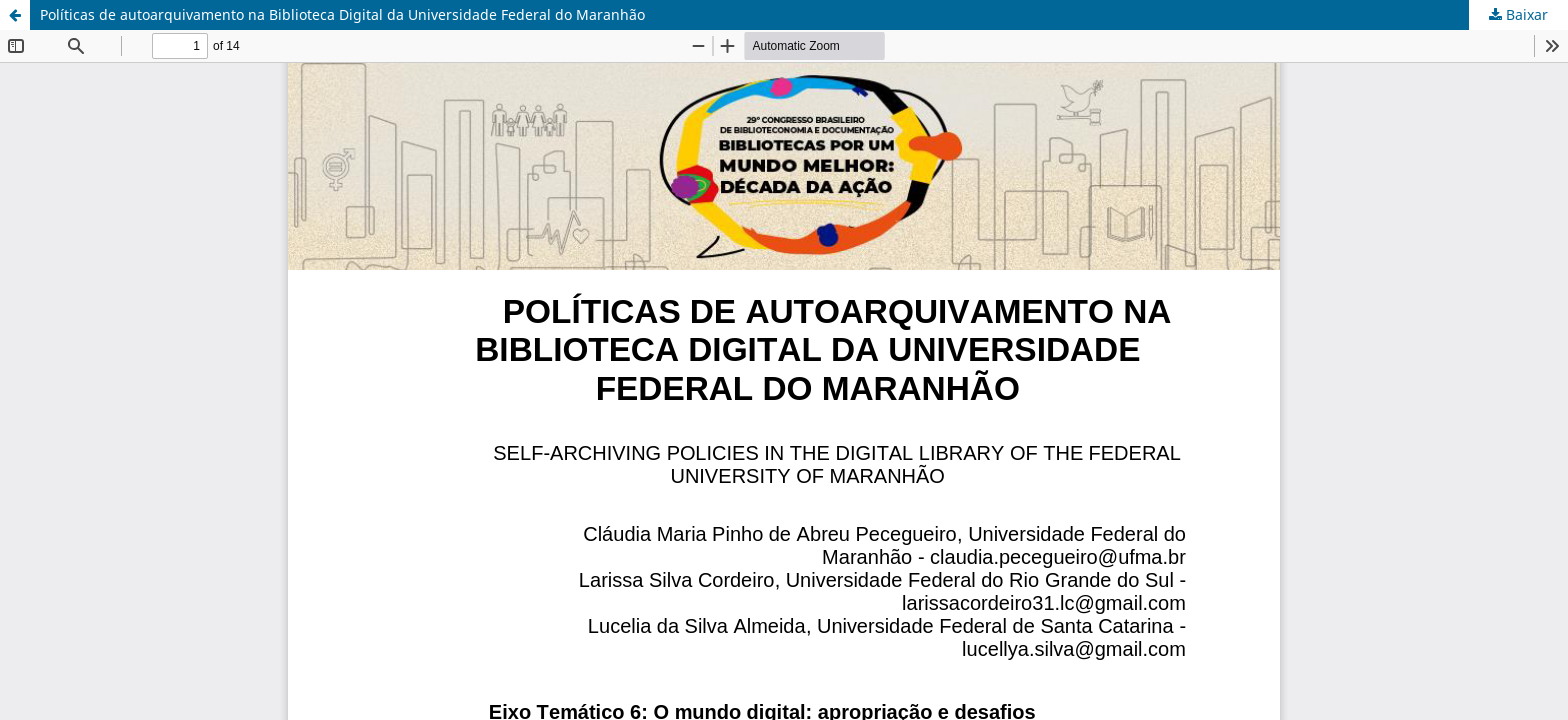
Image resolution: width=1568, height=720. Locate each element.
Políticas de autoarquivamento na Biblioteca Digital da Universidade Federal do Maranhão (342, 14)
